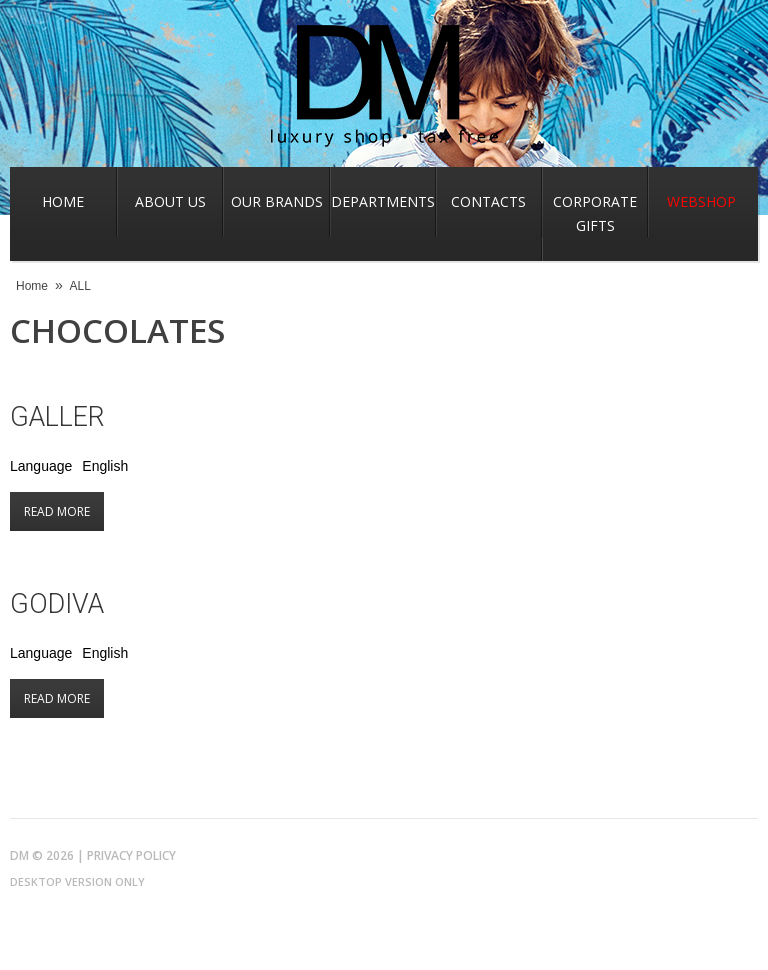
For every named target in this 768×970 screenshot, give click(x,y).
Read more (64, 511)
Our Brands (277, 201)
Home (63, 201)
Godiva (57, 604)
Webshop (701, 201)
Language (41, 466)
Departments (383, 201)
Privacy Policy (131, 855)
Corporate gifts (595, 213)
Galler (57, 417)
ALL (80, 286)
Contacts (488, 201)
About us (170, 201)
